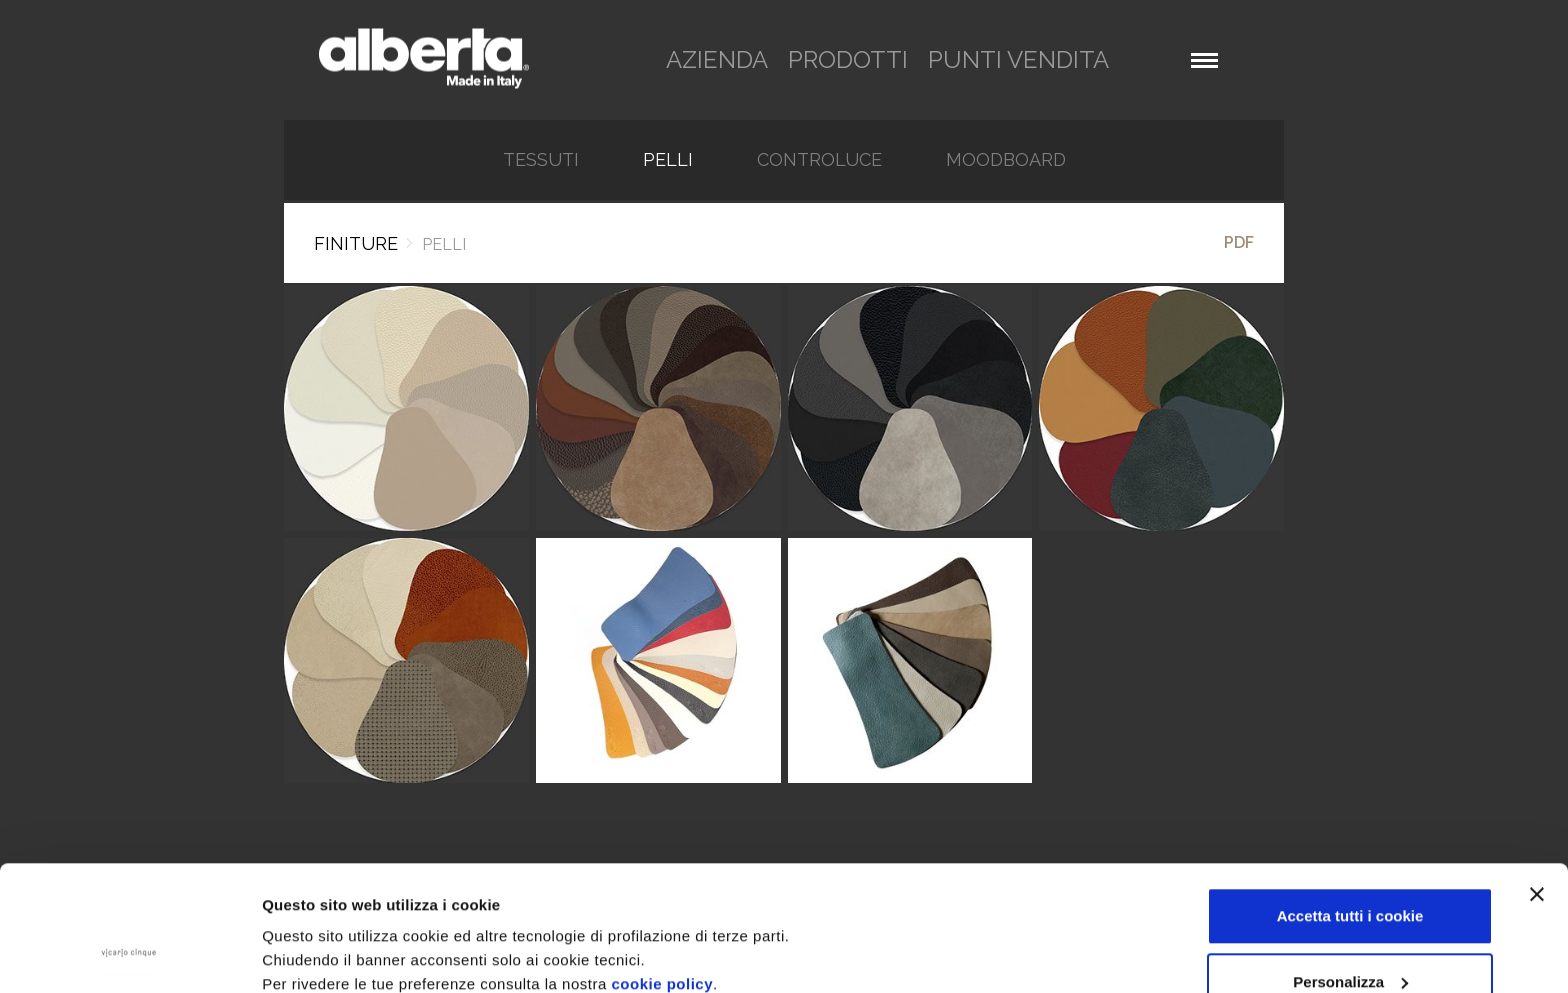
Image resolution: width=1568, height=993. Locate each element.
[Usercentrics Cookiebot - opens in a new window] (129, 954)
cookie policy (662, 876)
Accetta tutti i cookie (1350, 808)
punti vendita (1018, 59)
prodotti (848, 59)
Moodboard (1006, 160)
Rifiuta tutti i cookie (1349, 939)
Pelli (668, 160)
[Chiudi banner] (1537, 787)
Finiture (356, 243)
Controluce (819, 160)
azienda (717, 59)
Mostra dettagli (316, 931)
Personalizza (1350, 874)
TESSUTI (541, 160)
